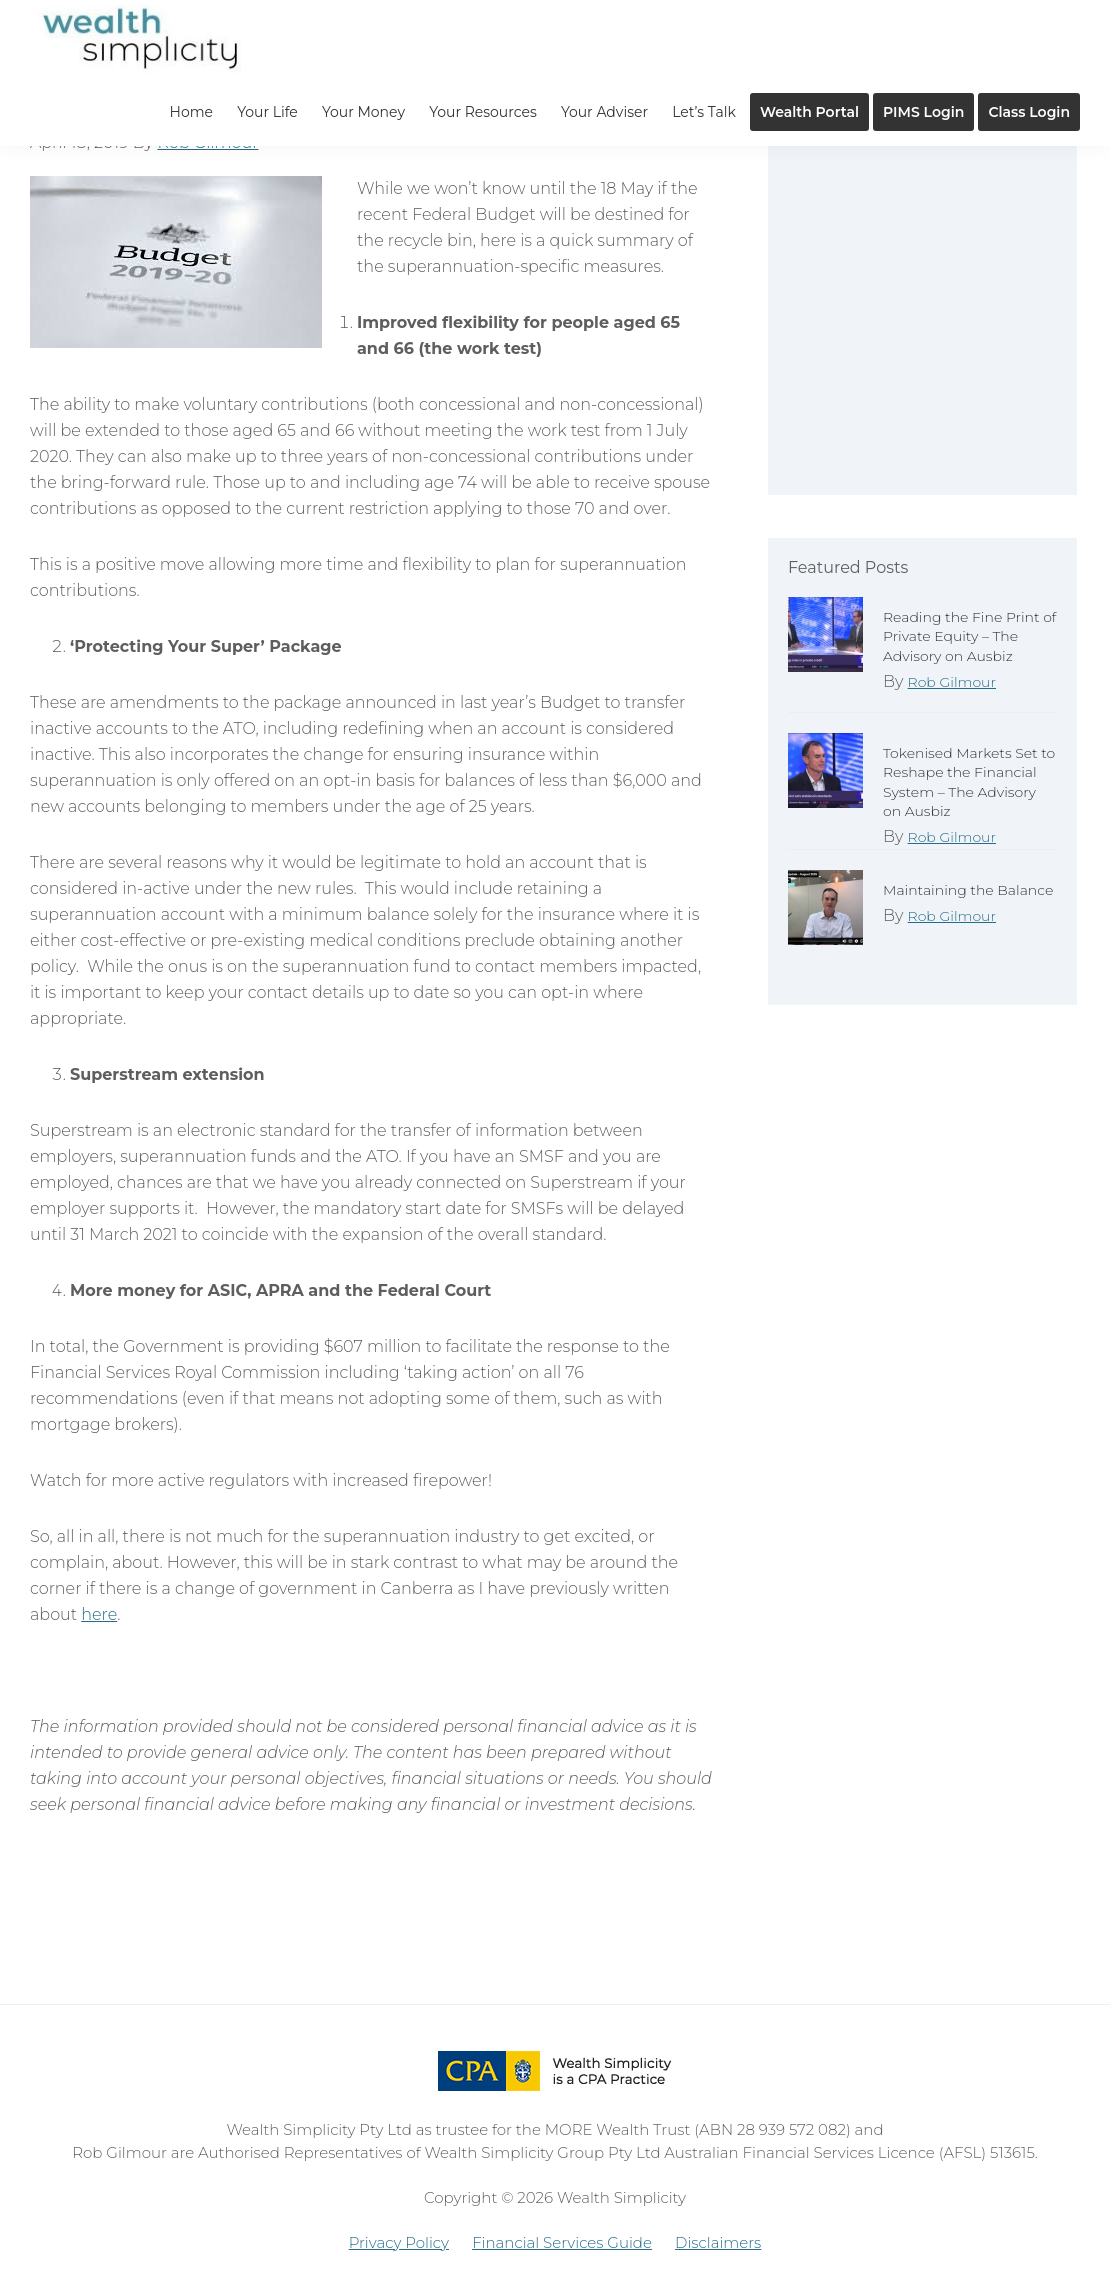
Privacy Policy (399, 2242)
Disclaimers (718, 2242)
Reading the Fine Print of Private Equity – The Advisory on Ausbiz (969, 636)
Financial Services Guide (562, 2242)
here (99, 1614)
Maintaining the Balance (968, 890)
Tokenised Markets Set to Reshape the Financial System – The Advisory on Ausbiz (969, 782)
